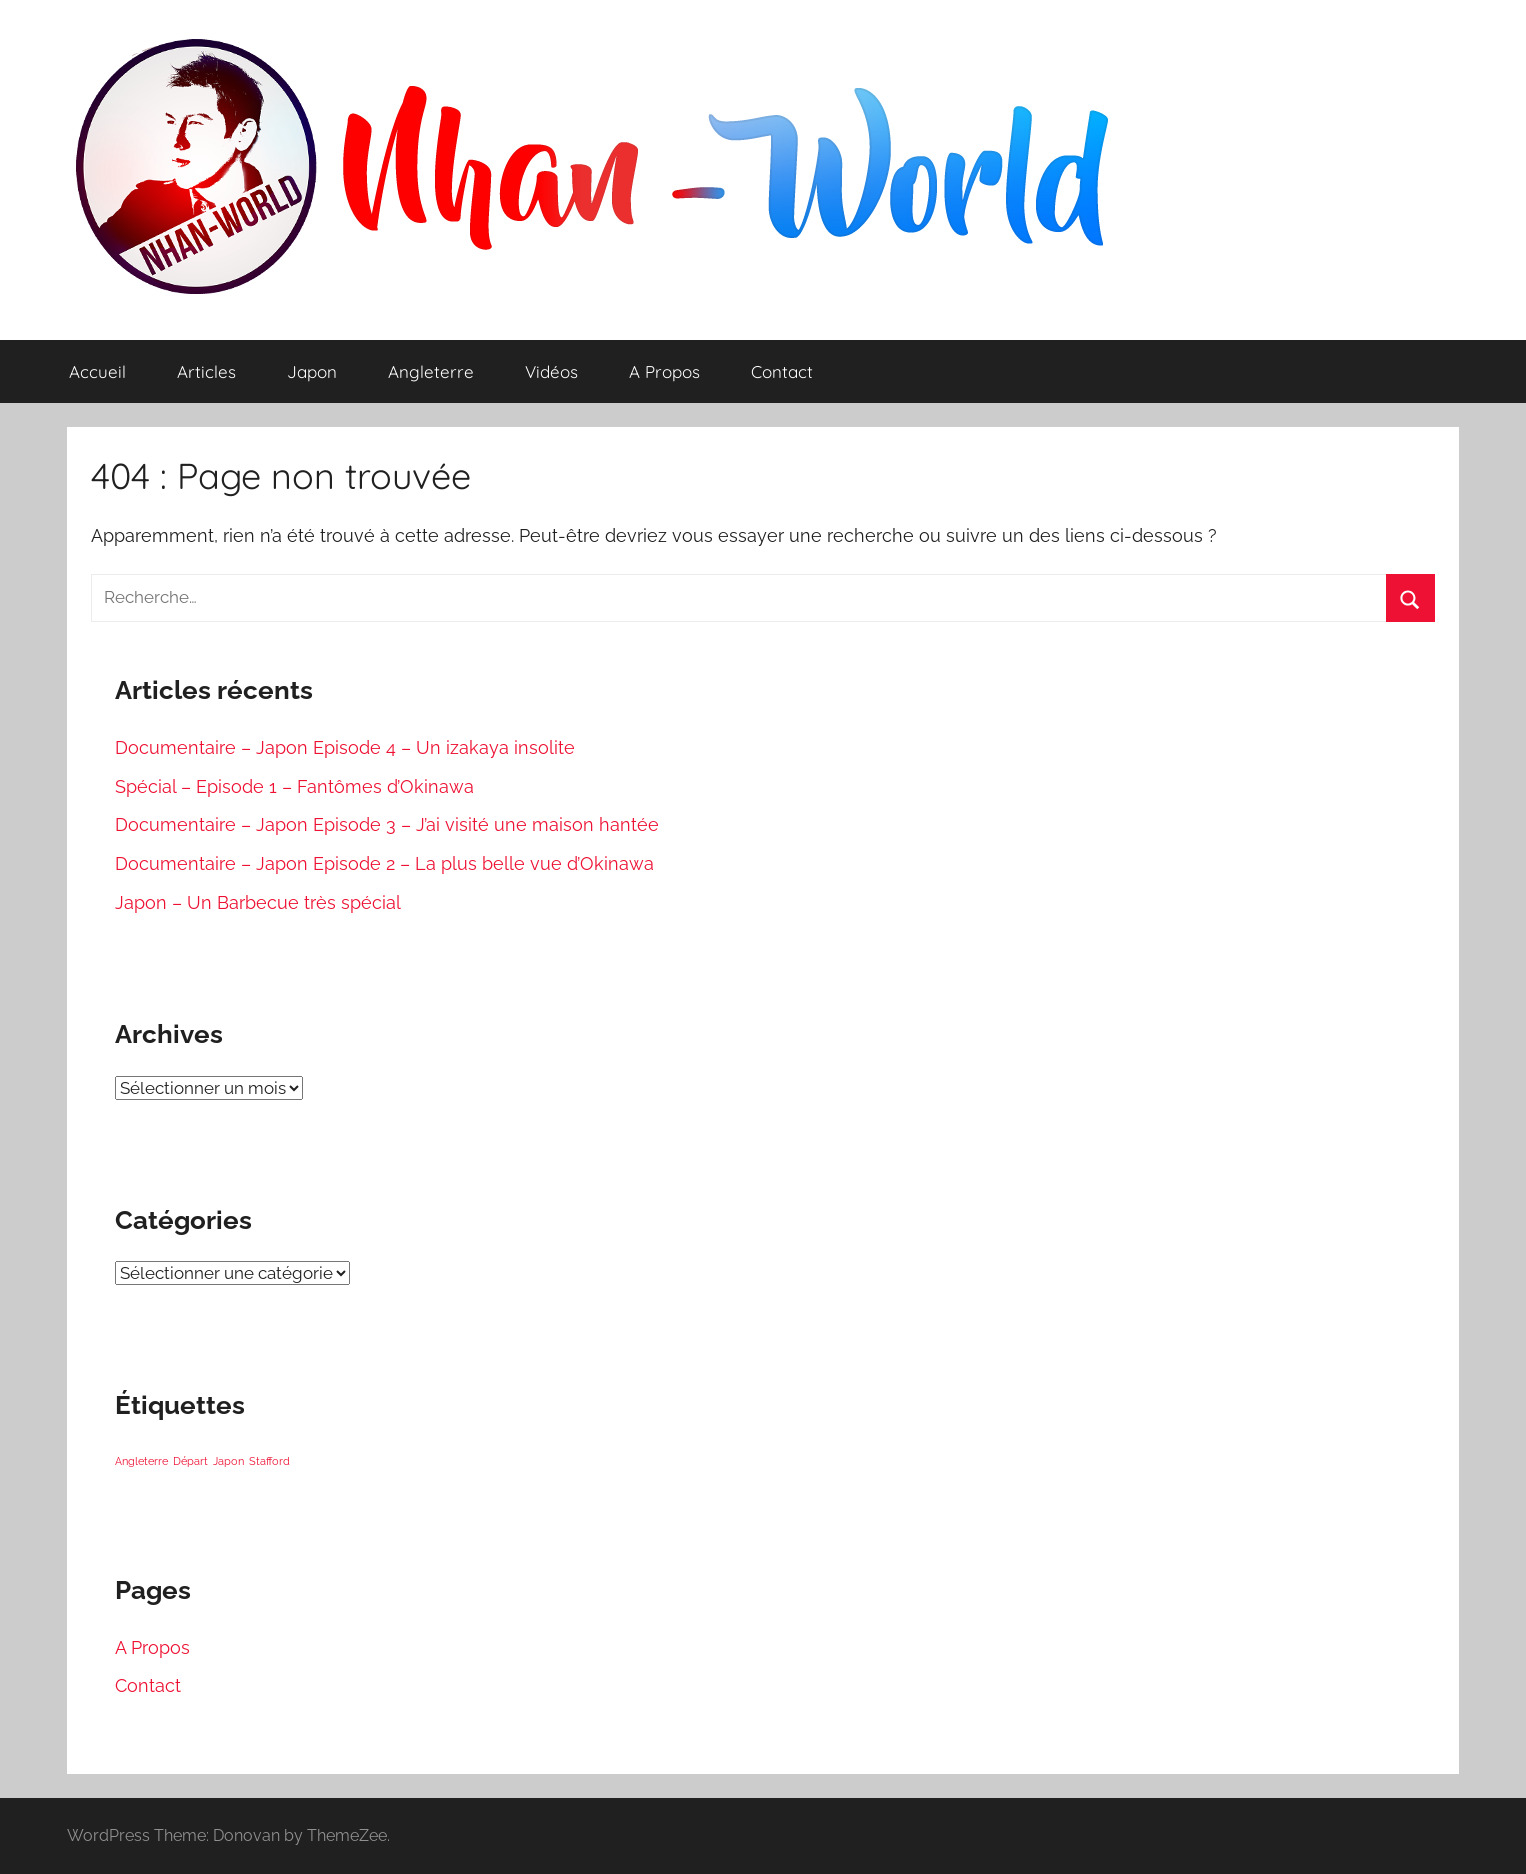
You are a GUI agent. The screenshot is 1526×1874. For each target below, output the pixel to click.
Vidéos (551, 371)
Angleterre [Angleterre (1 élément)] (141, 1461)
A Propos (664, 371)
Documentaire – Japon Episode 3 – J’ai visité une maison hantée (387, 824)
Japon (312, 371)
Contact (782, 371)
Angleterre (431, 371)
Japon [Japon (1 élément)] (228, 1461)
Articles (206, 371)
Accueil (97, 371)
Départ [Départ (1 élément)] (190, 1461)
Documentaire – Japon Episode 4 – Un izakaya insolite (345, 747)
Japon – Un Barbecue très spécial (258, 902)
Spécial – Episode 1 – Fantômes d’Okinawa (294, 786)
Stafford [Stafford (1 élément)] (269, 1461)
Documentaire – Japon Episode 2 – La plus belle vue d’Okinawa (384, 863)
